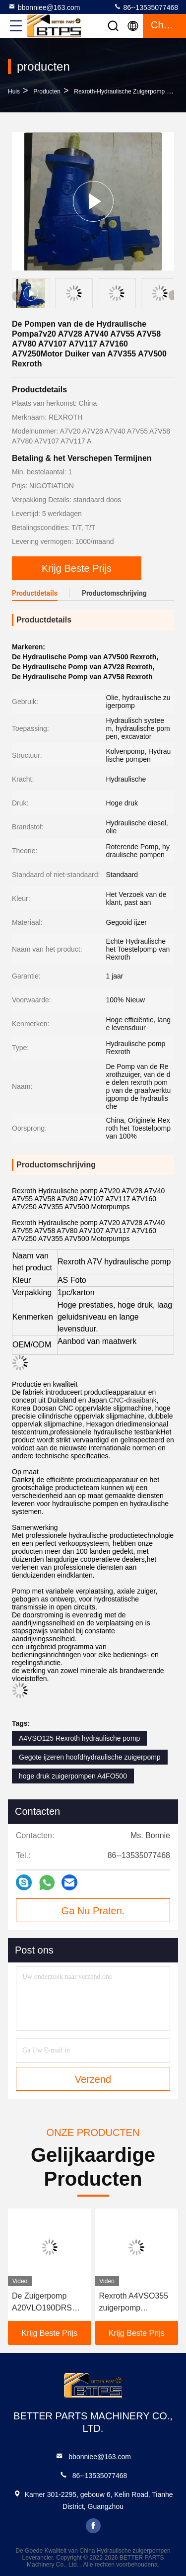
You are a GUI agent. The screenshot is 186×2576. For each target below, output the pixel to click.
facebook (93, 2525)
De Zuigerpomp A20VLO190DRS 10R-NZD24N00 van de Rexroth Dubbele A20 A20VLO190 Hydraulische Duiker (48, 2303)
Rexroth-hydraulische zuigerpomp (119, 91)
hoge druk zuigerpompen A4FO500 (73, 1776)
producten (47, 91)
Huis (14, 91)
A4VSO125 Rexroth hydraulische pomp (79, 1738)
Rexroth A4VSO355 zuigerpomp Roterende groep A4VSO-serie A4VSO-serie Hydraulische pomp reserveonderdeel (134, 2303)
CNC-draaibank (132, 1400)
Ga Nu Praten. (93, 1910)
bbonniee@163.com (44, 6)
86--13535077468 (146, 6)
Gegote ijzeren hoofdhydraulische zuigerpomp (90, 1757)
